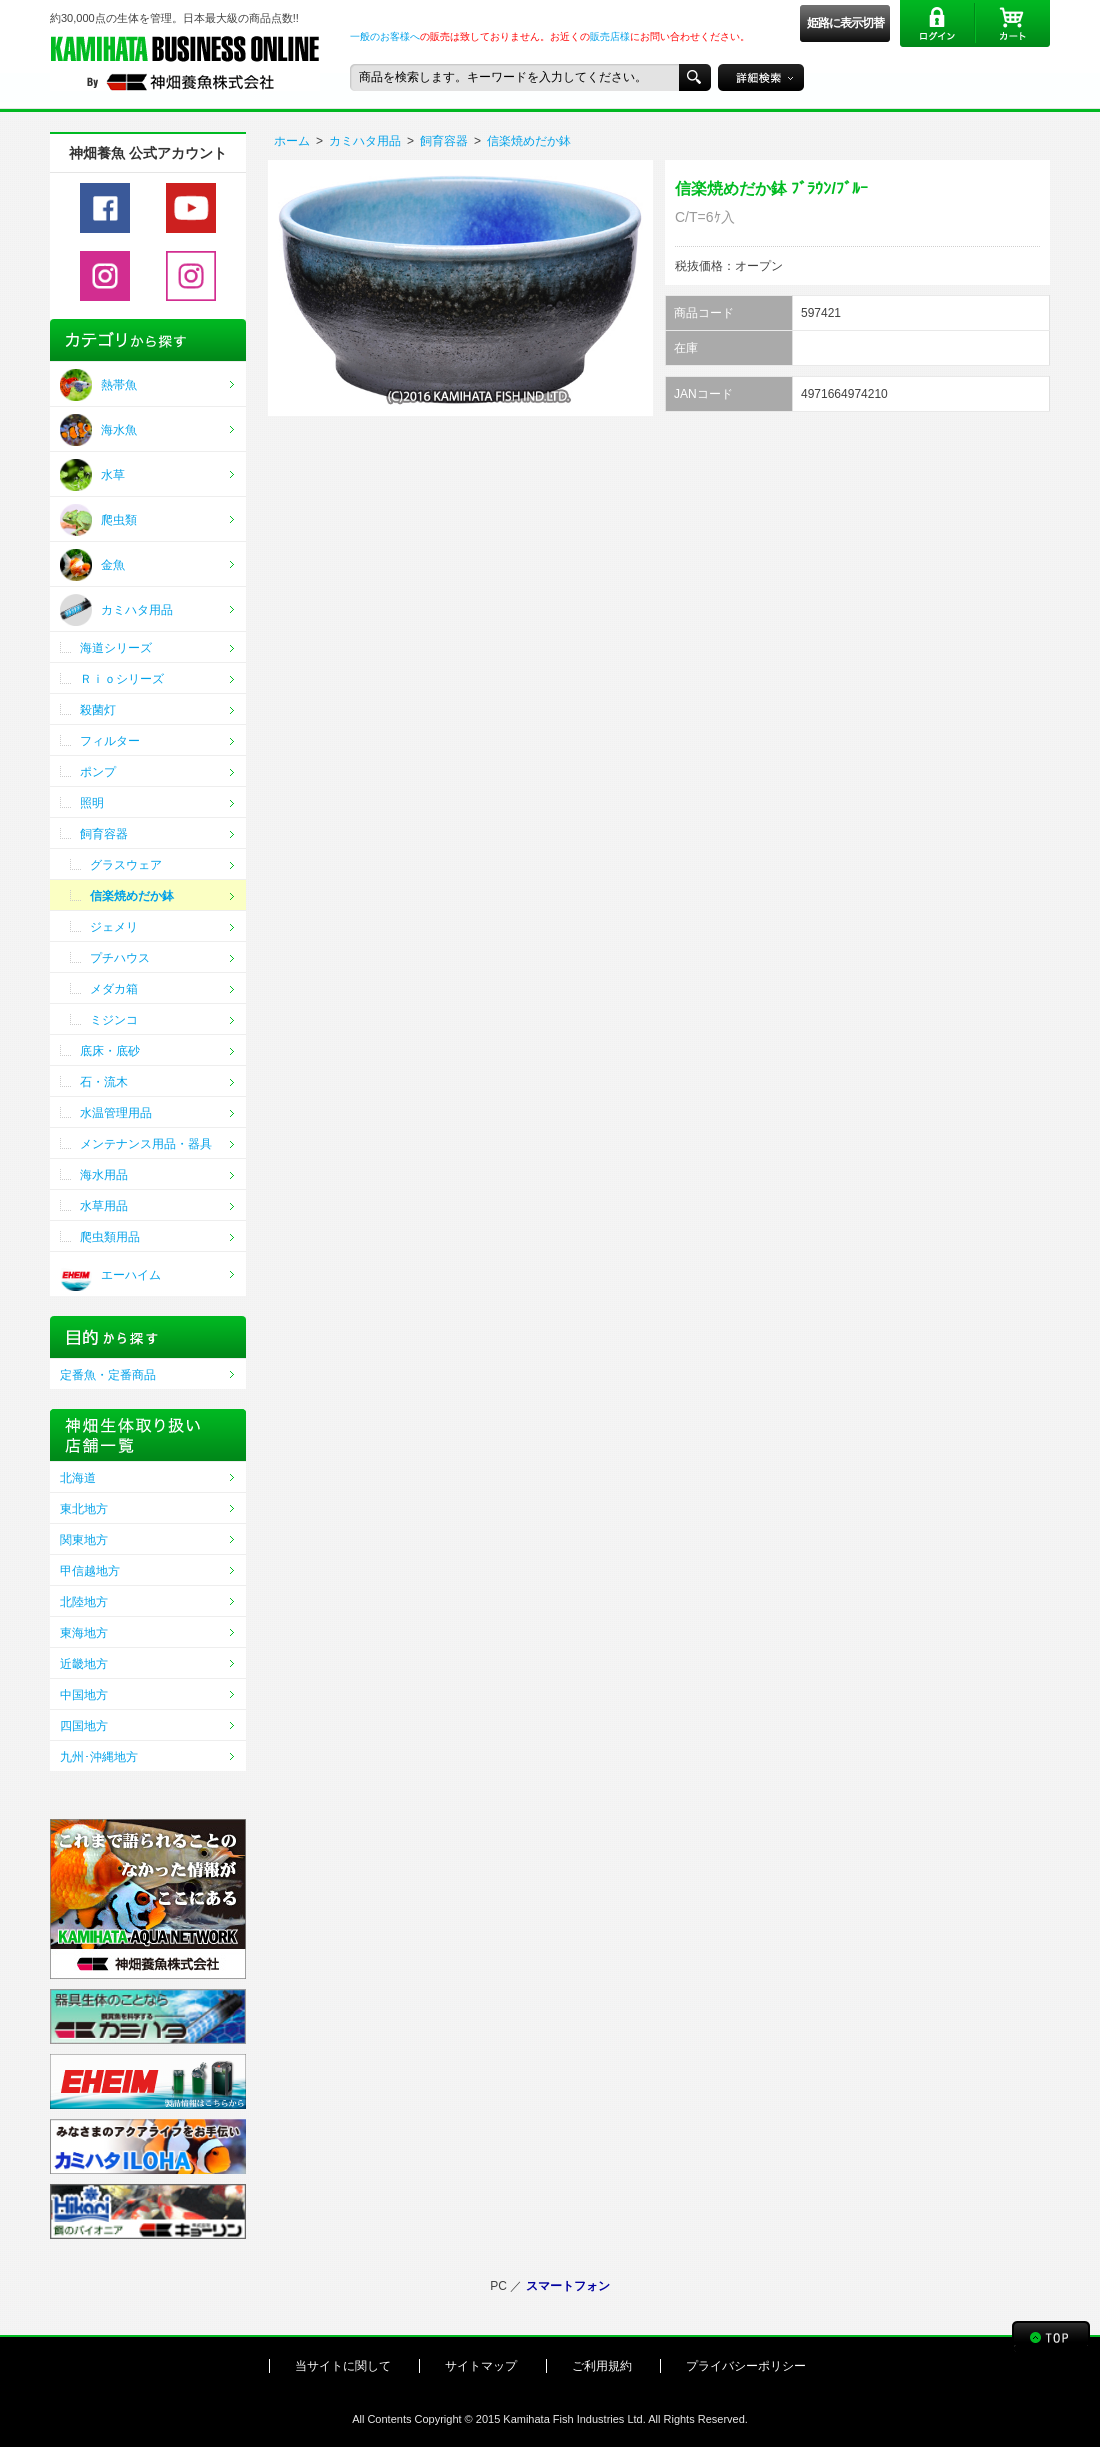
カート (1012, 23)
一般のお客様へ (385, 36)
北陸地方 (84, 1602)
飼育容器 (444, 141)
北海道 (78, 1478)
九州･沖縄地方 (99, 1757)
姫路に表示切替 (845, 23)
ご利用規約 (602, 2366)
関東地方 (84, 1540)
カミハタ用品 (365, 141)
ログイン (937, 23)
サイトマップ (481, 2366)
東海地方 (84, 1633)
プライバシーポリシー (746, 2366)
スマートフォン (568, 2286)
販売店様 (610, 36)
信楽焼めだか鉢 (529, 141)
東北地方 (84, 1509)
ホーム (292, 141)
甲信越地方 (90, 1571)
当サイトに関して (343, 2366)
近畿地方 (84, 1664)
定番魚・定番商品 (108, 1375)
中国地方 (84, 1695)
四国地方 (84, 1726)
